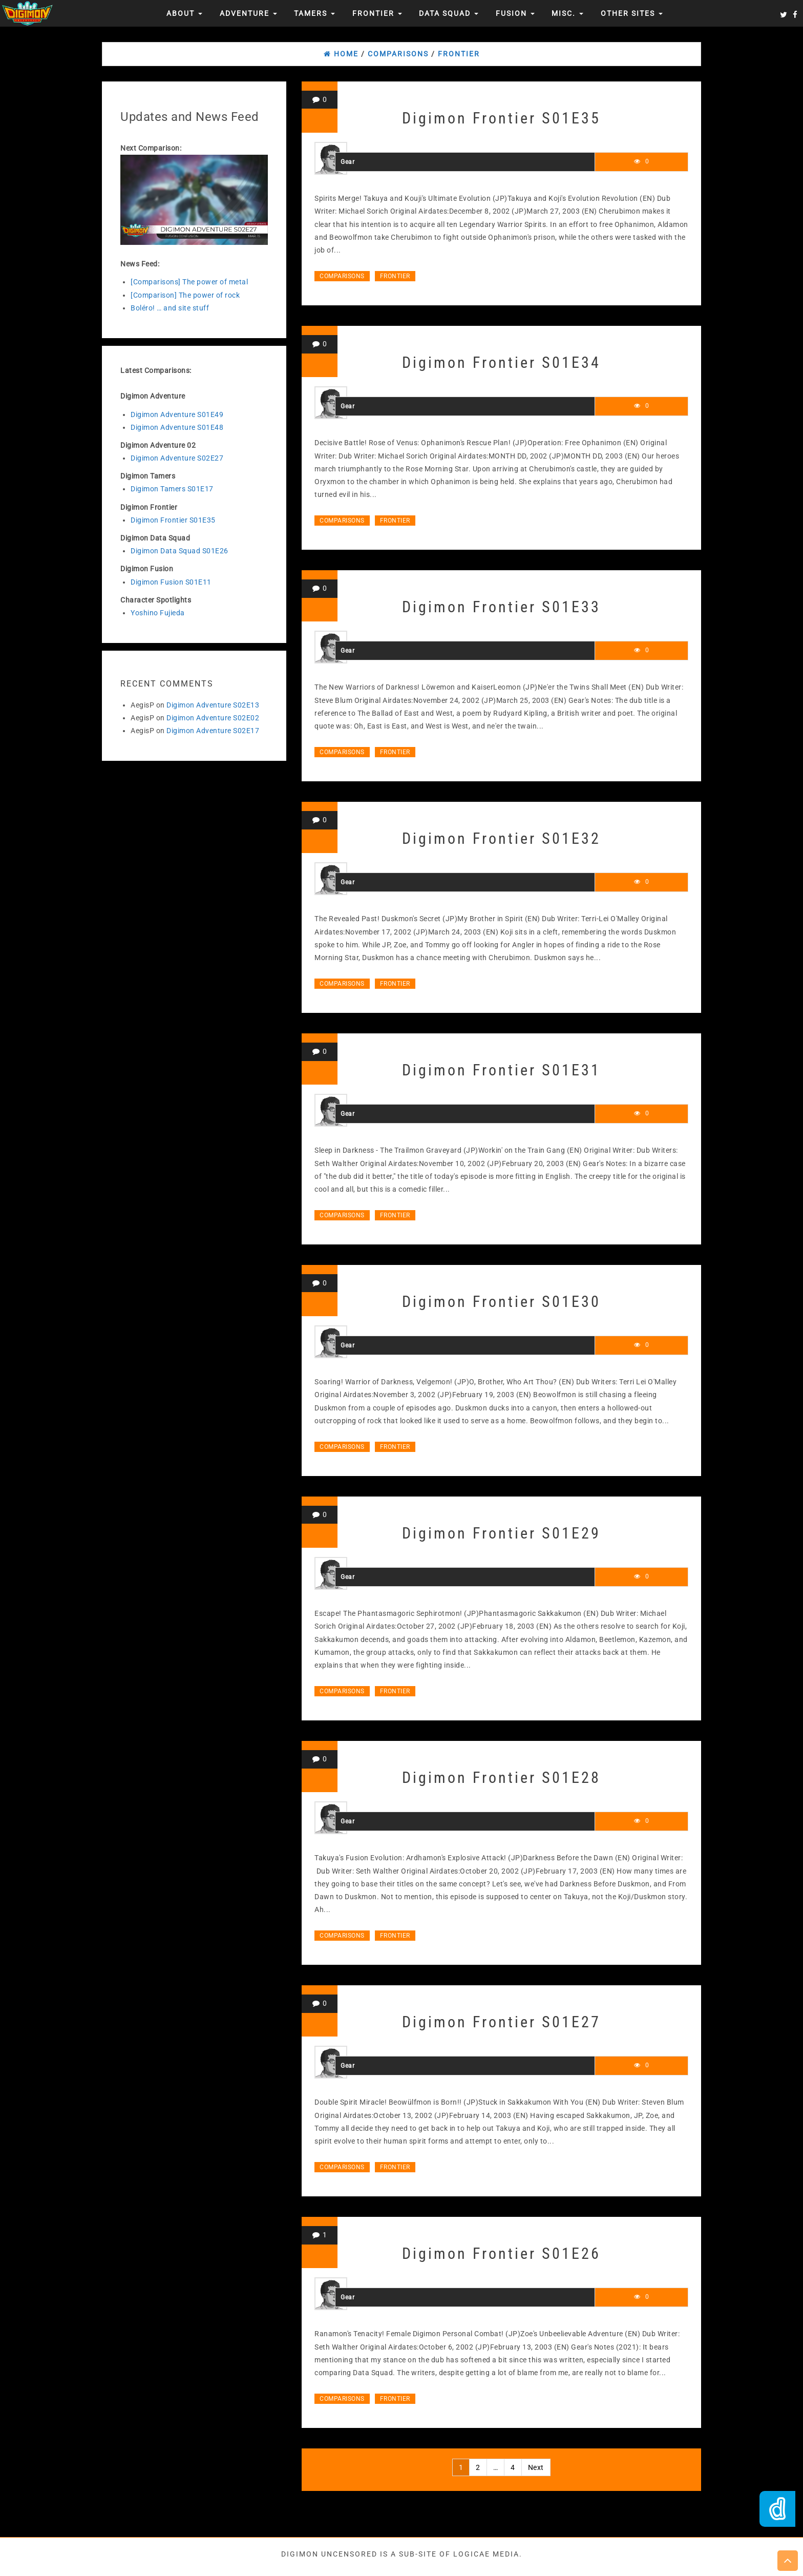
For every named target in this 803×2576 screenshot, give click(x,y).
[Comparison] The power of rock (185, 295)
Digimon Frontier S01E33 (501, 607)
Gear (347, 161)
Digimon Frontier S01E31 (501, 1070)
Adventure (248, 13)
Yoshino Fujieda (158, 613)
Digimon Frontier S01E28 (501, 1777)
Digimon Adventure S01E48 (177, 427)
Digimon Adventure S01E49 (177, 414)
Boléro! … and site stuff (170, 308)
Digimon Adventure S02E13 (212, 705)
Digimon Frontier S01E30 (501, 1302)
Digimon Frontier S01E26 (501, 2253)
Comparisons (342, 276)
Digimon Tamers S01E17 (172, 489)
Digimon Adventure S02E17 (212, 730)
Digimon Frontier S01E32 (501, 838)
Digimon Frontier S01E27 (501, 2022)
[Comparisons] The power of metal (189, 282)
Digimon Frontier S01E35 (173, 520)
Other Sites (632, 13)
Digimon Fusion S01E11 (171, 582)
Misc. (567, 13)
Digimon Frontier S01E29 (501, 1533)
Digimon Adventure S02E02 (212, 718)
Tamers (314, 13)
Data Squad (448, 13)
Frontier (377, 13)
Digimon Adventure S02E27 (177, 458)
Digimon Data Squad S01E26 (179, 551)
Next (536, 2467)
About (184, 13)
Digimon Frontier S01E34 (501, 362)
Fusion (515, 13)
